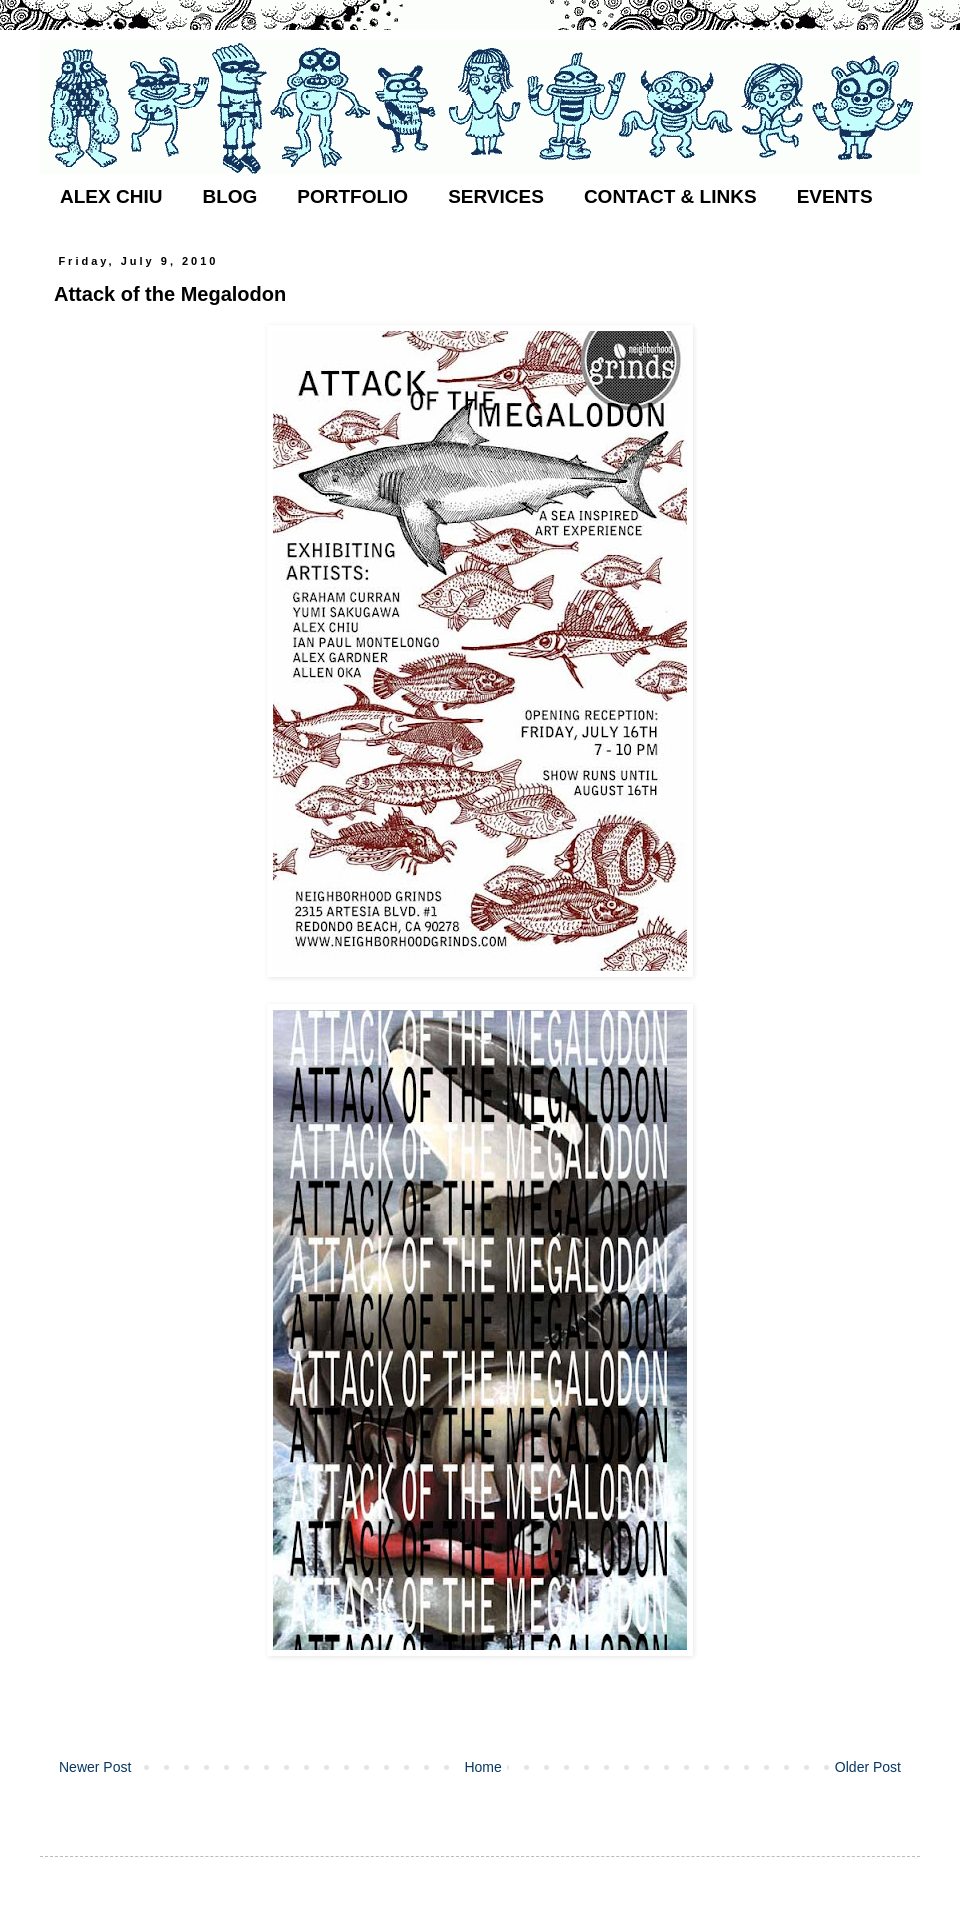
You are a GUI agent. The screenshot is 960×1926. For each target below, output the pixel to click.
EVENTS (835, 196)
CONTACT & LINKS (670, 196)
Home (482, 1767)
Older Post (868, 1767)
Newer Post (95, 1767)
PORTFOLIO (352, 196)
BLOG (229, 196)
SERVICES (496, 196)
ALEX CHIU (111, 196)
